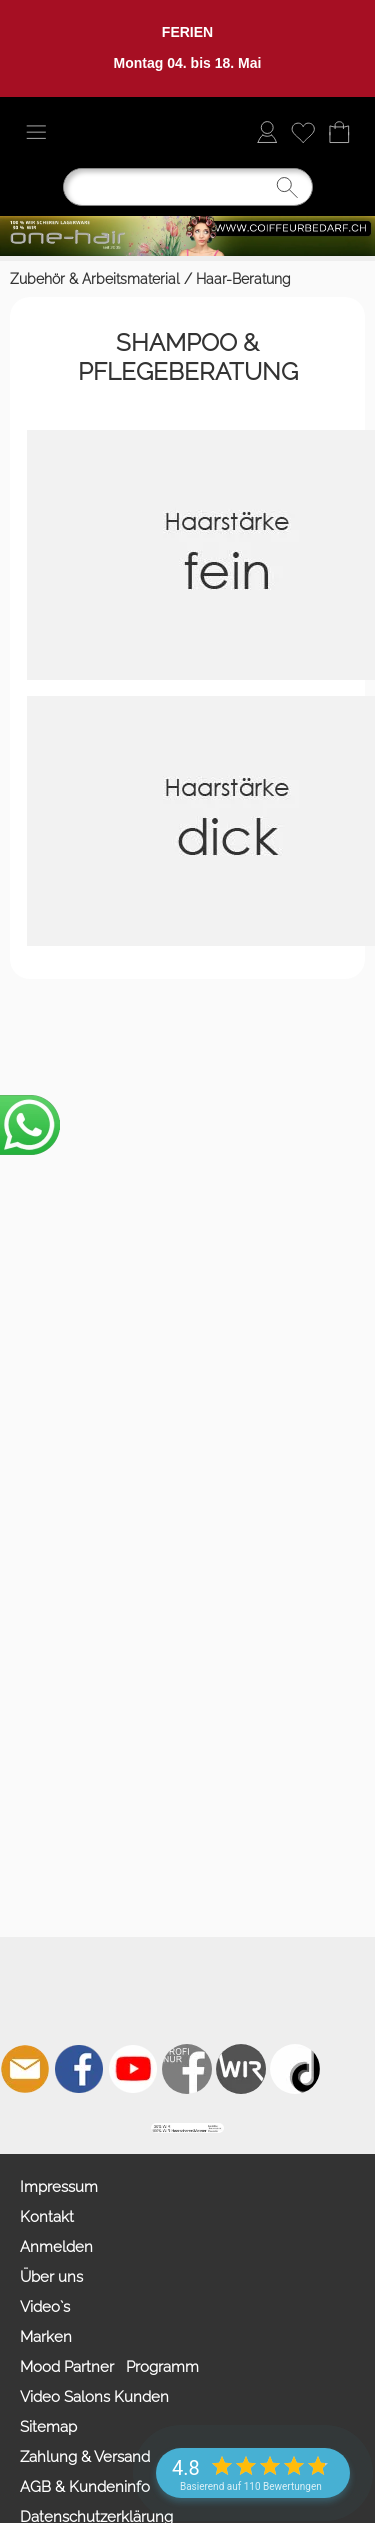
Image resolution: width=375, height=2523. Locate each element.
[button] (36, 132)
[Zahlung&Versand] (241, 2069)
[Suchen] (188, 187)
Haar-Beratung (243, 279)
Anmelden (56, 2247)
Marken (46, 2337)
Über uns (51, 2277)
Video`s (45, 2307)
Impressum (59, 2187)
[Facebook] (79, 2069)
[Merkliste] (303, 132)
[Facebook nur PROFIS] (187, 2069)
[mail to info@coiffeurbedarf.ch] (25, 2069)
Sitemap (48, 2427)
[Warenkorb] (339, 132)
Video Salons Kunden (94, 2397)
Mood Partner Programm (109, 2367)
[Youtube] (133, 2069)
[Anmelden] (267, 132)
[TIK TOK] (295, 2069)
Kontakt (47, 2217)
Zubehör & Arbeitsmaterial (95, 279)
